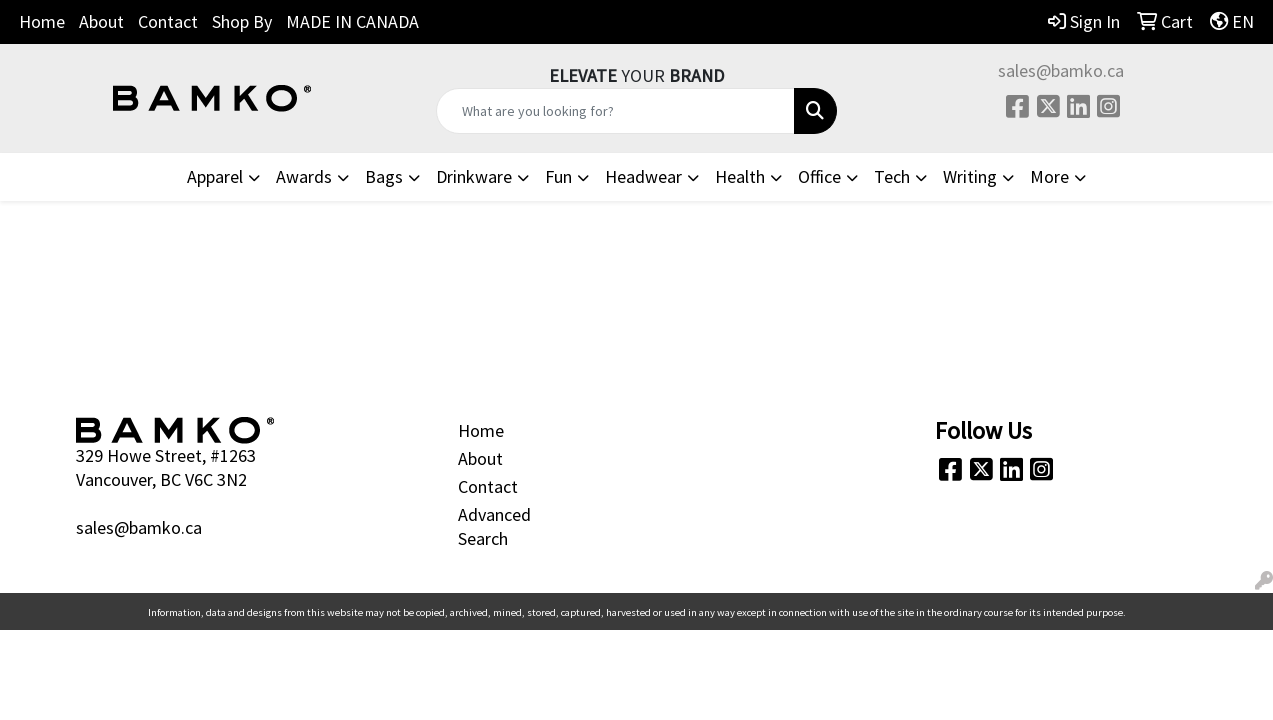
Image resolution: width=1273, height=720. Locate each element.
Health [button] (740, 176)
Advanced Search (494, 526)
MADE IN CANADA (352, 21)
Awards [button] (304, 176)
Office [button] (819, 176)
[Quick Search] (615, 111)
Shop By (242, 21)
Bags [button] (384, 176)
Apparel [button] (215, 176)
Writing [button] (970, 176)
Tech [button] (892, 176)
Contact (168, 21)
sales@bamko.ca (1061, 70)
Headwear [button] (643, 176)
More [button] (1049, 176)
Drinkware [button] (474, 176)
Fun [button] (558, 176)
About (101, 21)
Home (42, 21)
